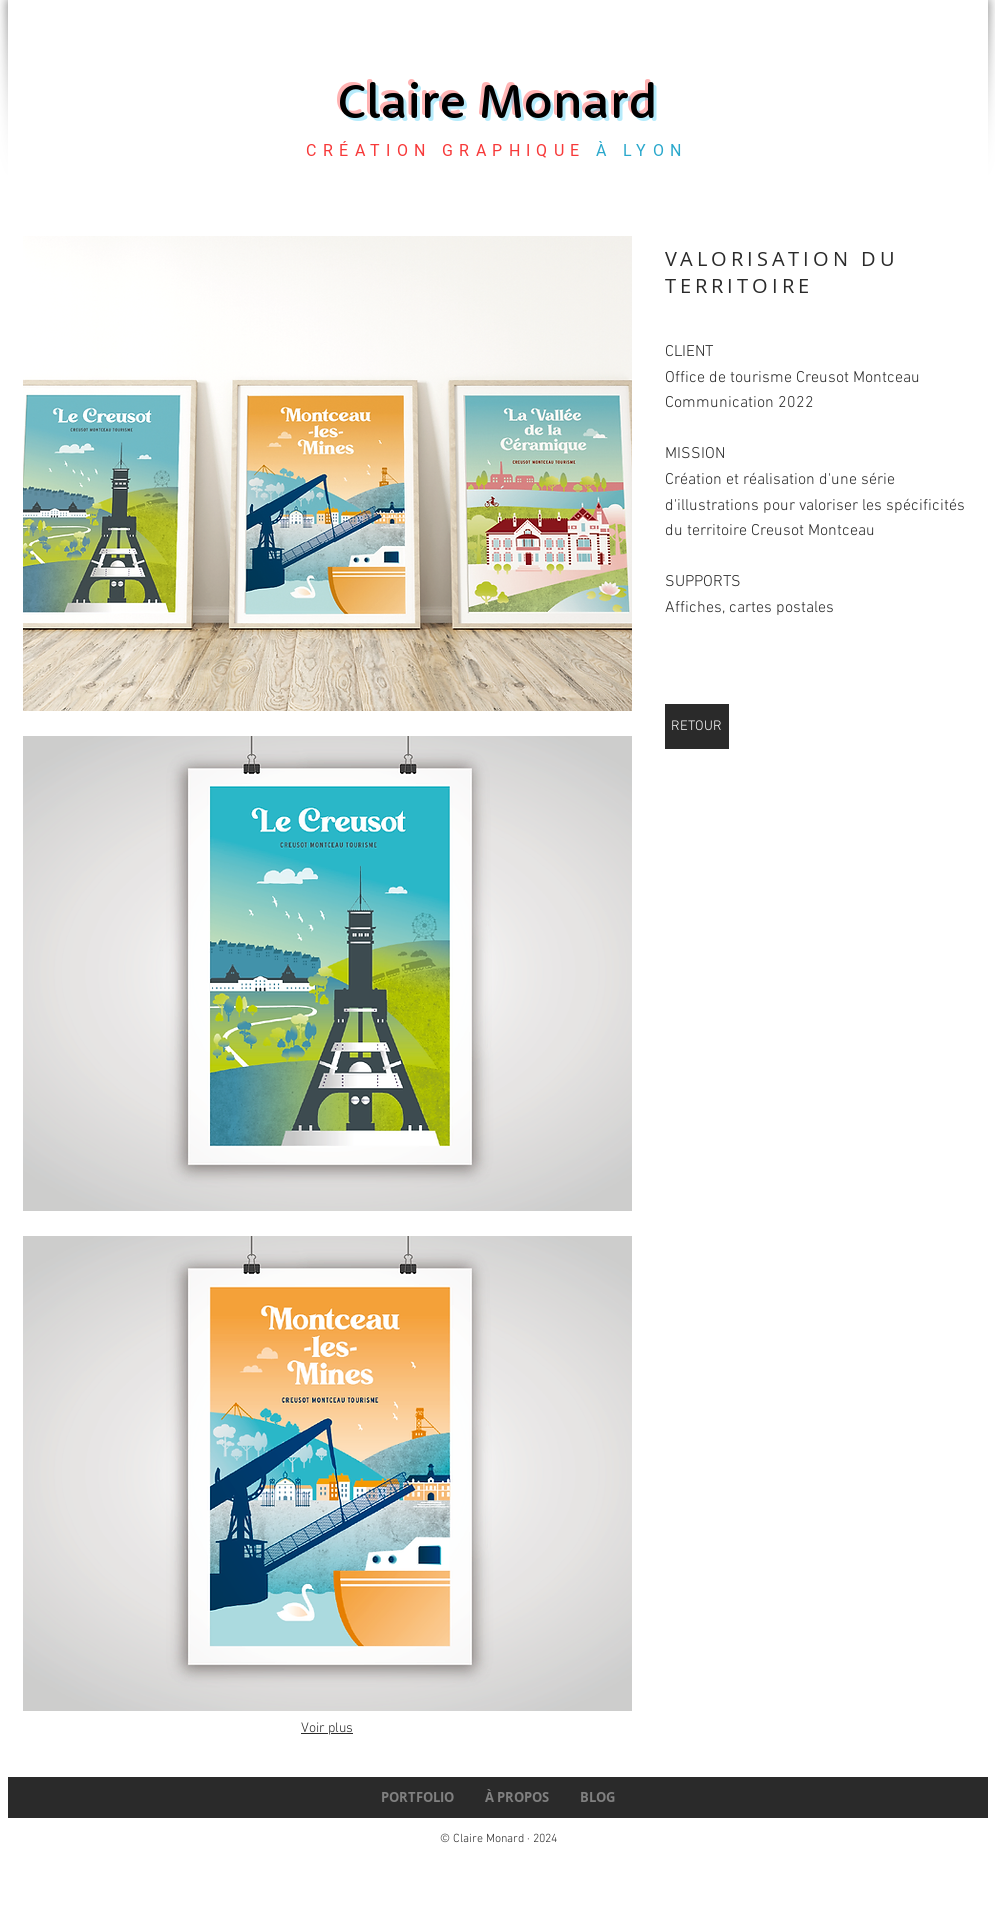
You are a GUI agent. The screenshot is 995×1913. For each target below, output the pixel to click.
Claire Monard (497, 99)
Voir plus (327, 1728)
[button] (327, 473)
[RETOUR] (697, 726)
